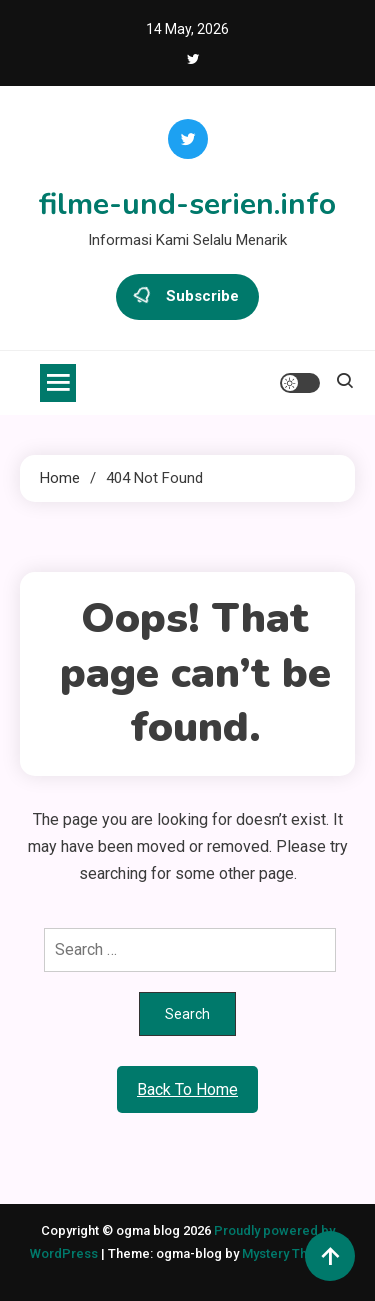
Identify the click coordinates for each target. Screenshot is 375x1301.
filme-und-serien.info (187, 204)
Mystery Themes (291, 1253)
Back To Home (187, 1089)
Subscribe (187, 297)
